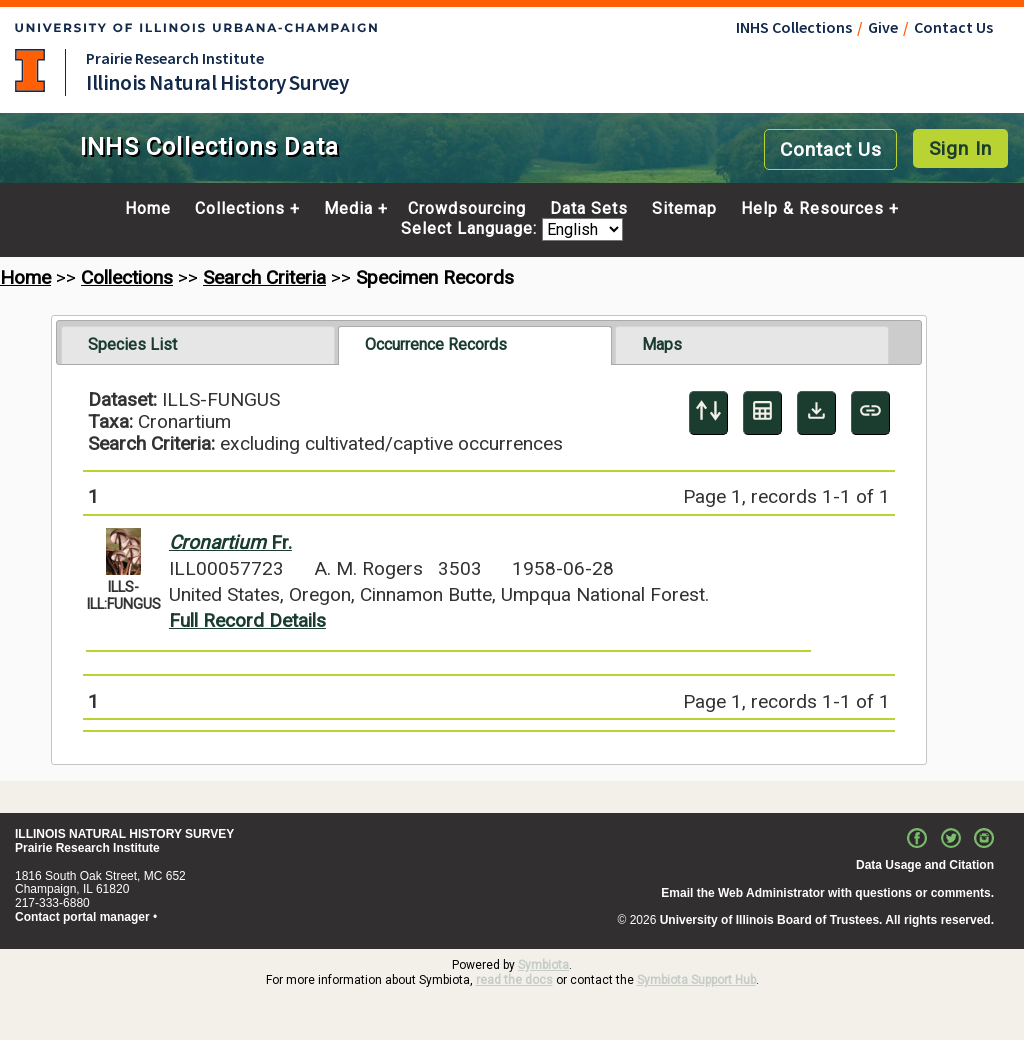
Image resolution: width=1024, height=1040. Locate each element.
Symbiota (543, 965)
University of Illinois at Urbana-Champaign (30, 70)
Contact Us (953, 27)
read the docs (514, 980)
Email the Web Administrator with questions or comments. (827, 893)
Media (348, 209)
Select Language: (471, 229)
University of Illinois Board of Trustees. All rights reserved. (827, 920)
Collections (240, 209)
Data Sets (589, 209)
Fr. (230, 542)
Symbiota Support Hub (696, 980)
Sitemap (684, 209)
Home (148, 209)
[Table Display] (762, 413)
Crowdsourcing (467, 209)
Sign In (960, 148)
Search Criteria (264, 277)
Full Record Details (247, 620)
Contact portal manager (82, 917)
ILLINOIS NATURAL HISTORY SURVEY (124, 834)
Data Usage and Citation (925, 865)
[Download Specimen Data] (816, 413)
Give (883, 27)
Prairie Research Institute (175, 58)
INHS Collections (794, 27)
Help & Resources (812, 209)
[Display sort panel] (708, 413)
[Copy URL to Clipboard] (870, 413)
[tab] (198, 345)
